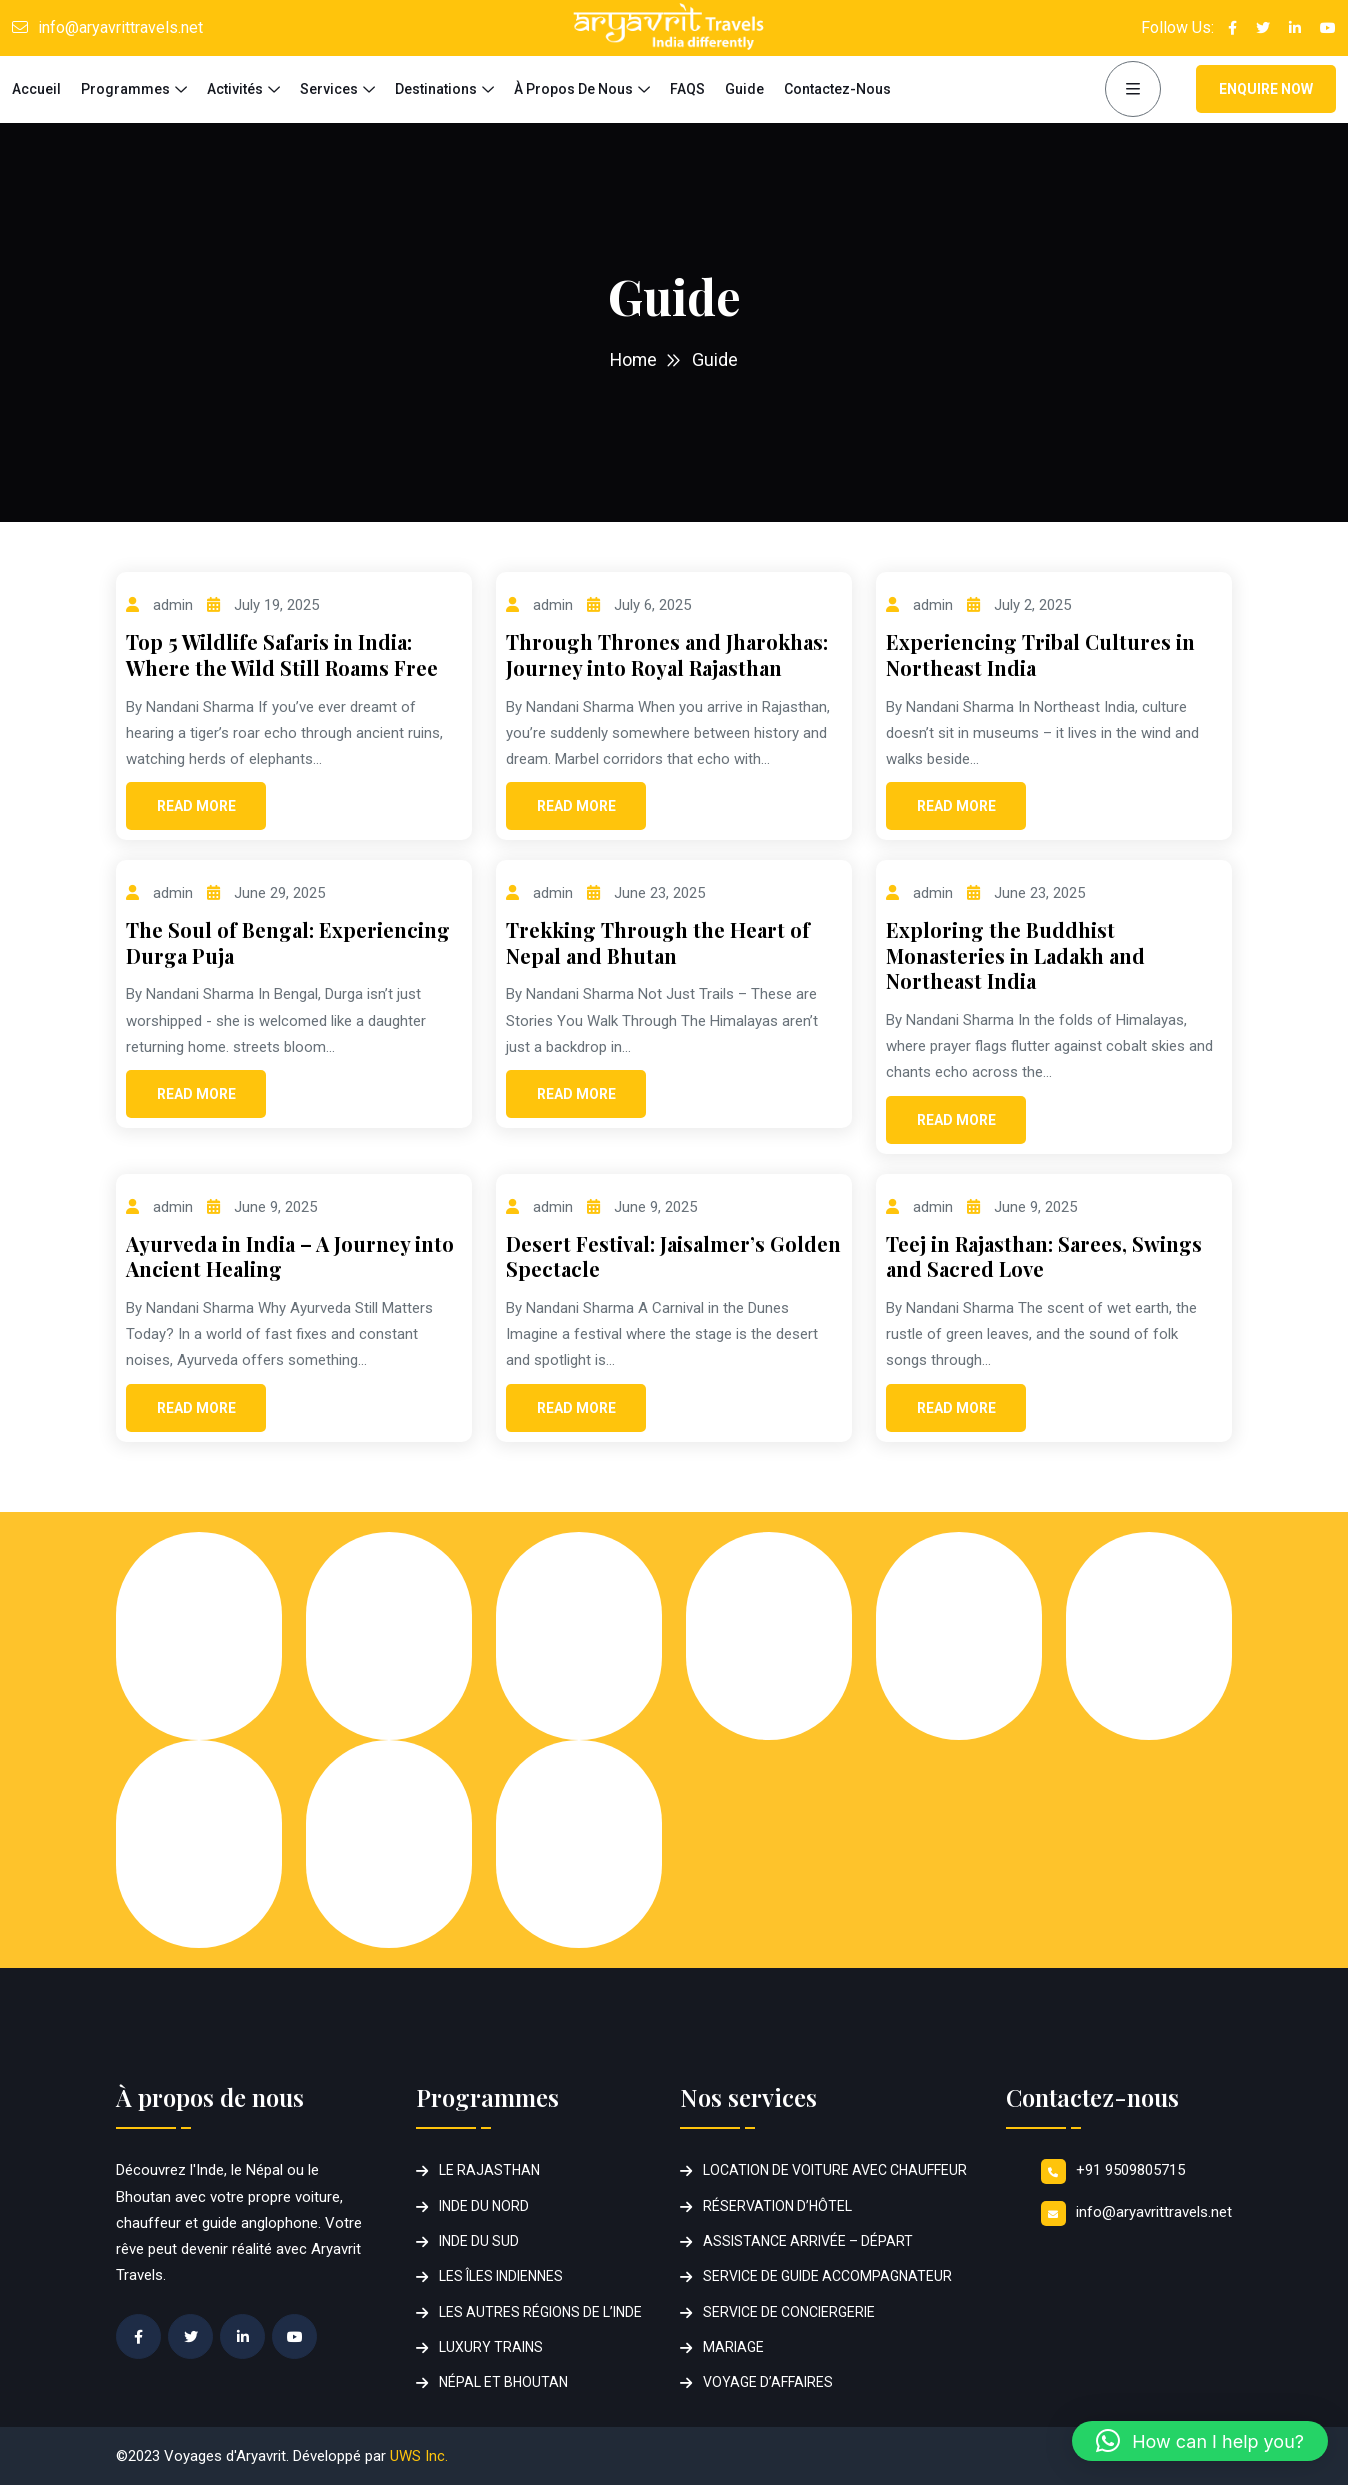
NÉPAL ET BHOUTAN (503, 2382)
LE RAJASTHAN (489, 2170)
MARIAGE (733, 2347)
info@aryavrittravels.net (120, 27)
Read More (196, 806)
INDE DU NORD (484, 2206)
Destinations (436, 89)
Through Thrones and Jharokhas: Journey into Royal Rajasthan (667, 654)
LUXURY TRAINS (491, 2347)
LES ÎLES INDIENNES (501, 2276)
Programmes (125, 89)
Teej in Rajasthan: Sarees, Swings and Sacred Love (1044, 1256)
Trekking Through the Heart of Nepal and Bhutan (658, 942)
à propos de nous (573, 89)
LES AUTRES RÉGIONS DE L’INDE (540, 2312)
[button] (1200, 2441)
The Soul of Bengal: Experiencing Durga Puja (288, 942)
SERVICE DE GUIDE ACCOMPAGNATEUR (827, 2276)
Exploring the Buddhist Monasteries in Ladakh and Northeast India (1015, 955)
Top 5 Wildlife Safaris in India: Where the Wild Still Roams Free (282, 654)
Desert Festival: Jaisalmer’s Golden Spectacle (673, 1256)
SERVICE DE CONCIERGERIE (789, 2312)
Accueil (36, 89)
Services (329, 89)
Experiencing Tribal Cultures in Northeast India (1040, 654)
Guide (744, 89)
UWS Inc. (419, 2456)
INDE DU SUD (479, 2241)
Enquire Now (1266, 89)
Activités (235, 89)
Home (633, 359)
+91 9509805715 (1130, 2170)
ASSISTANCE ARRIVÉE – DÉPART (808, 2241)
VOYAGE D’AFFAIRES (768, 2382)
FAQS (687, 89)
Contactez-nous (837, 89)
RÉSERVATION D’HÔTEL (777, 2206)
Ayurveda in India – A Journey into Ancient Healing (290, 1256)
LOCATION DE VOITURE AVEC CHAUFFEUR (835, 2170)
